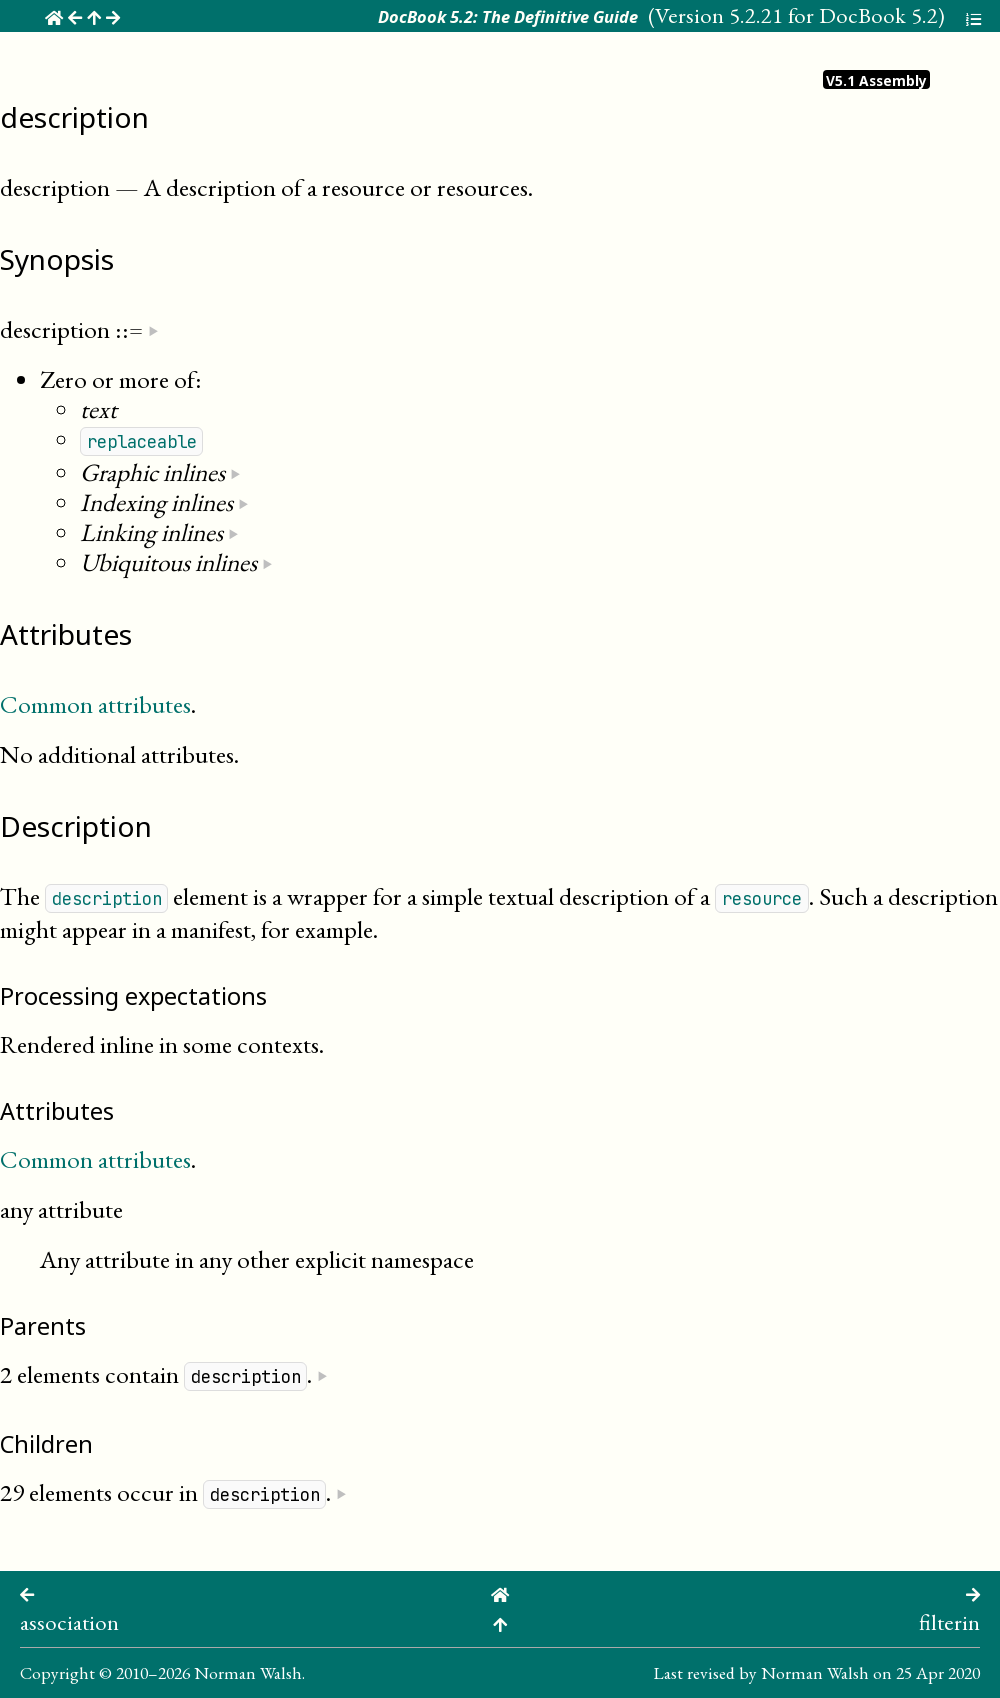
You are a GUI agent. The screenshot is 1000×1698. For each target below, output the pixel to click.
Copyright (57, 1672)
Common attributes (95, 704)
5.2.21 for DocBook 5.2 (833, 15)
